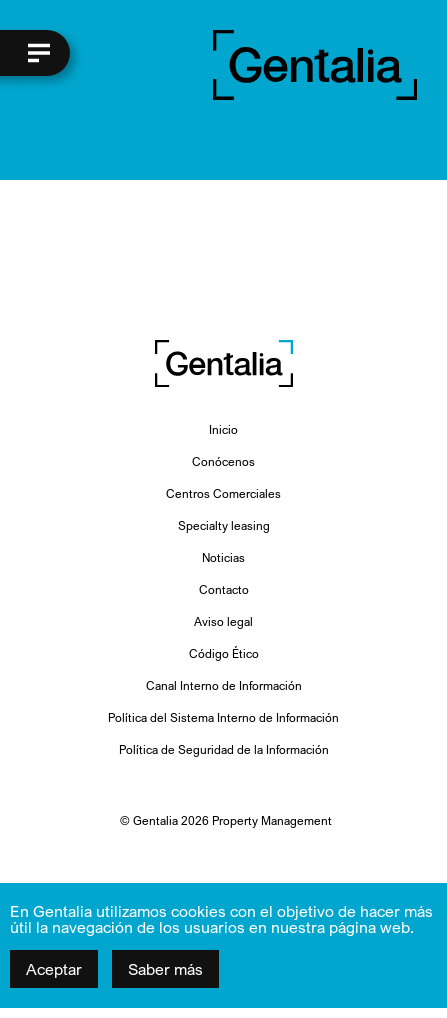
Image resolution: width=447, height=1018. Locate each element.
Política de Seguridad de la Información (224, 749)
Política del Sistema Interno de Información (223, 717)
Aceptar (54, 969)
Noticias (223, 557)
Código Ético (224, 653)
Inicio (223, 429)
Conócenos (223, 461)
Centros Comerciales (223, 493)
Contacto (224, 589)
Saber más (165, 969)
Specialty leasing (224, 525)
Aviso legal (223, 621)
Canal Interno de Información (224, 685)
